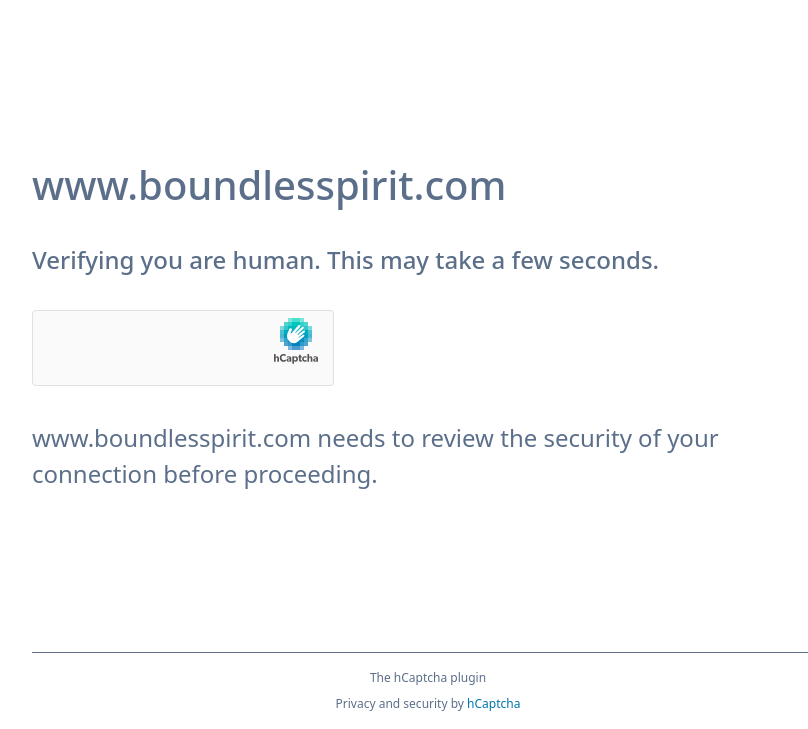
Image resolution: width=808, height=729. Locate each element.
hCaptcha (493, 703)
